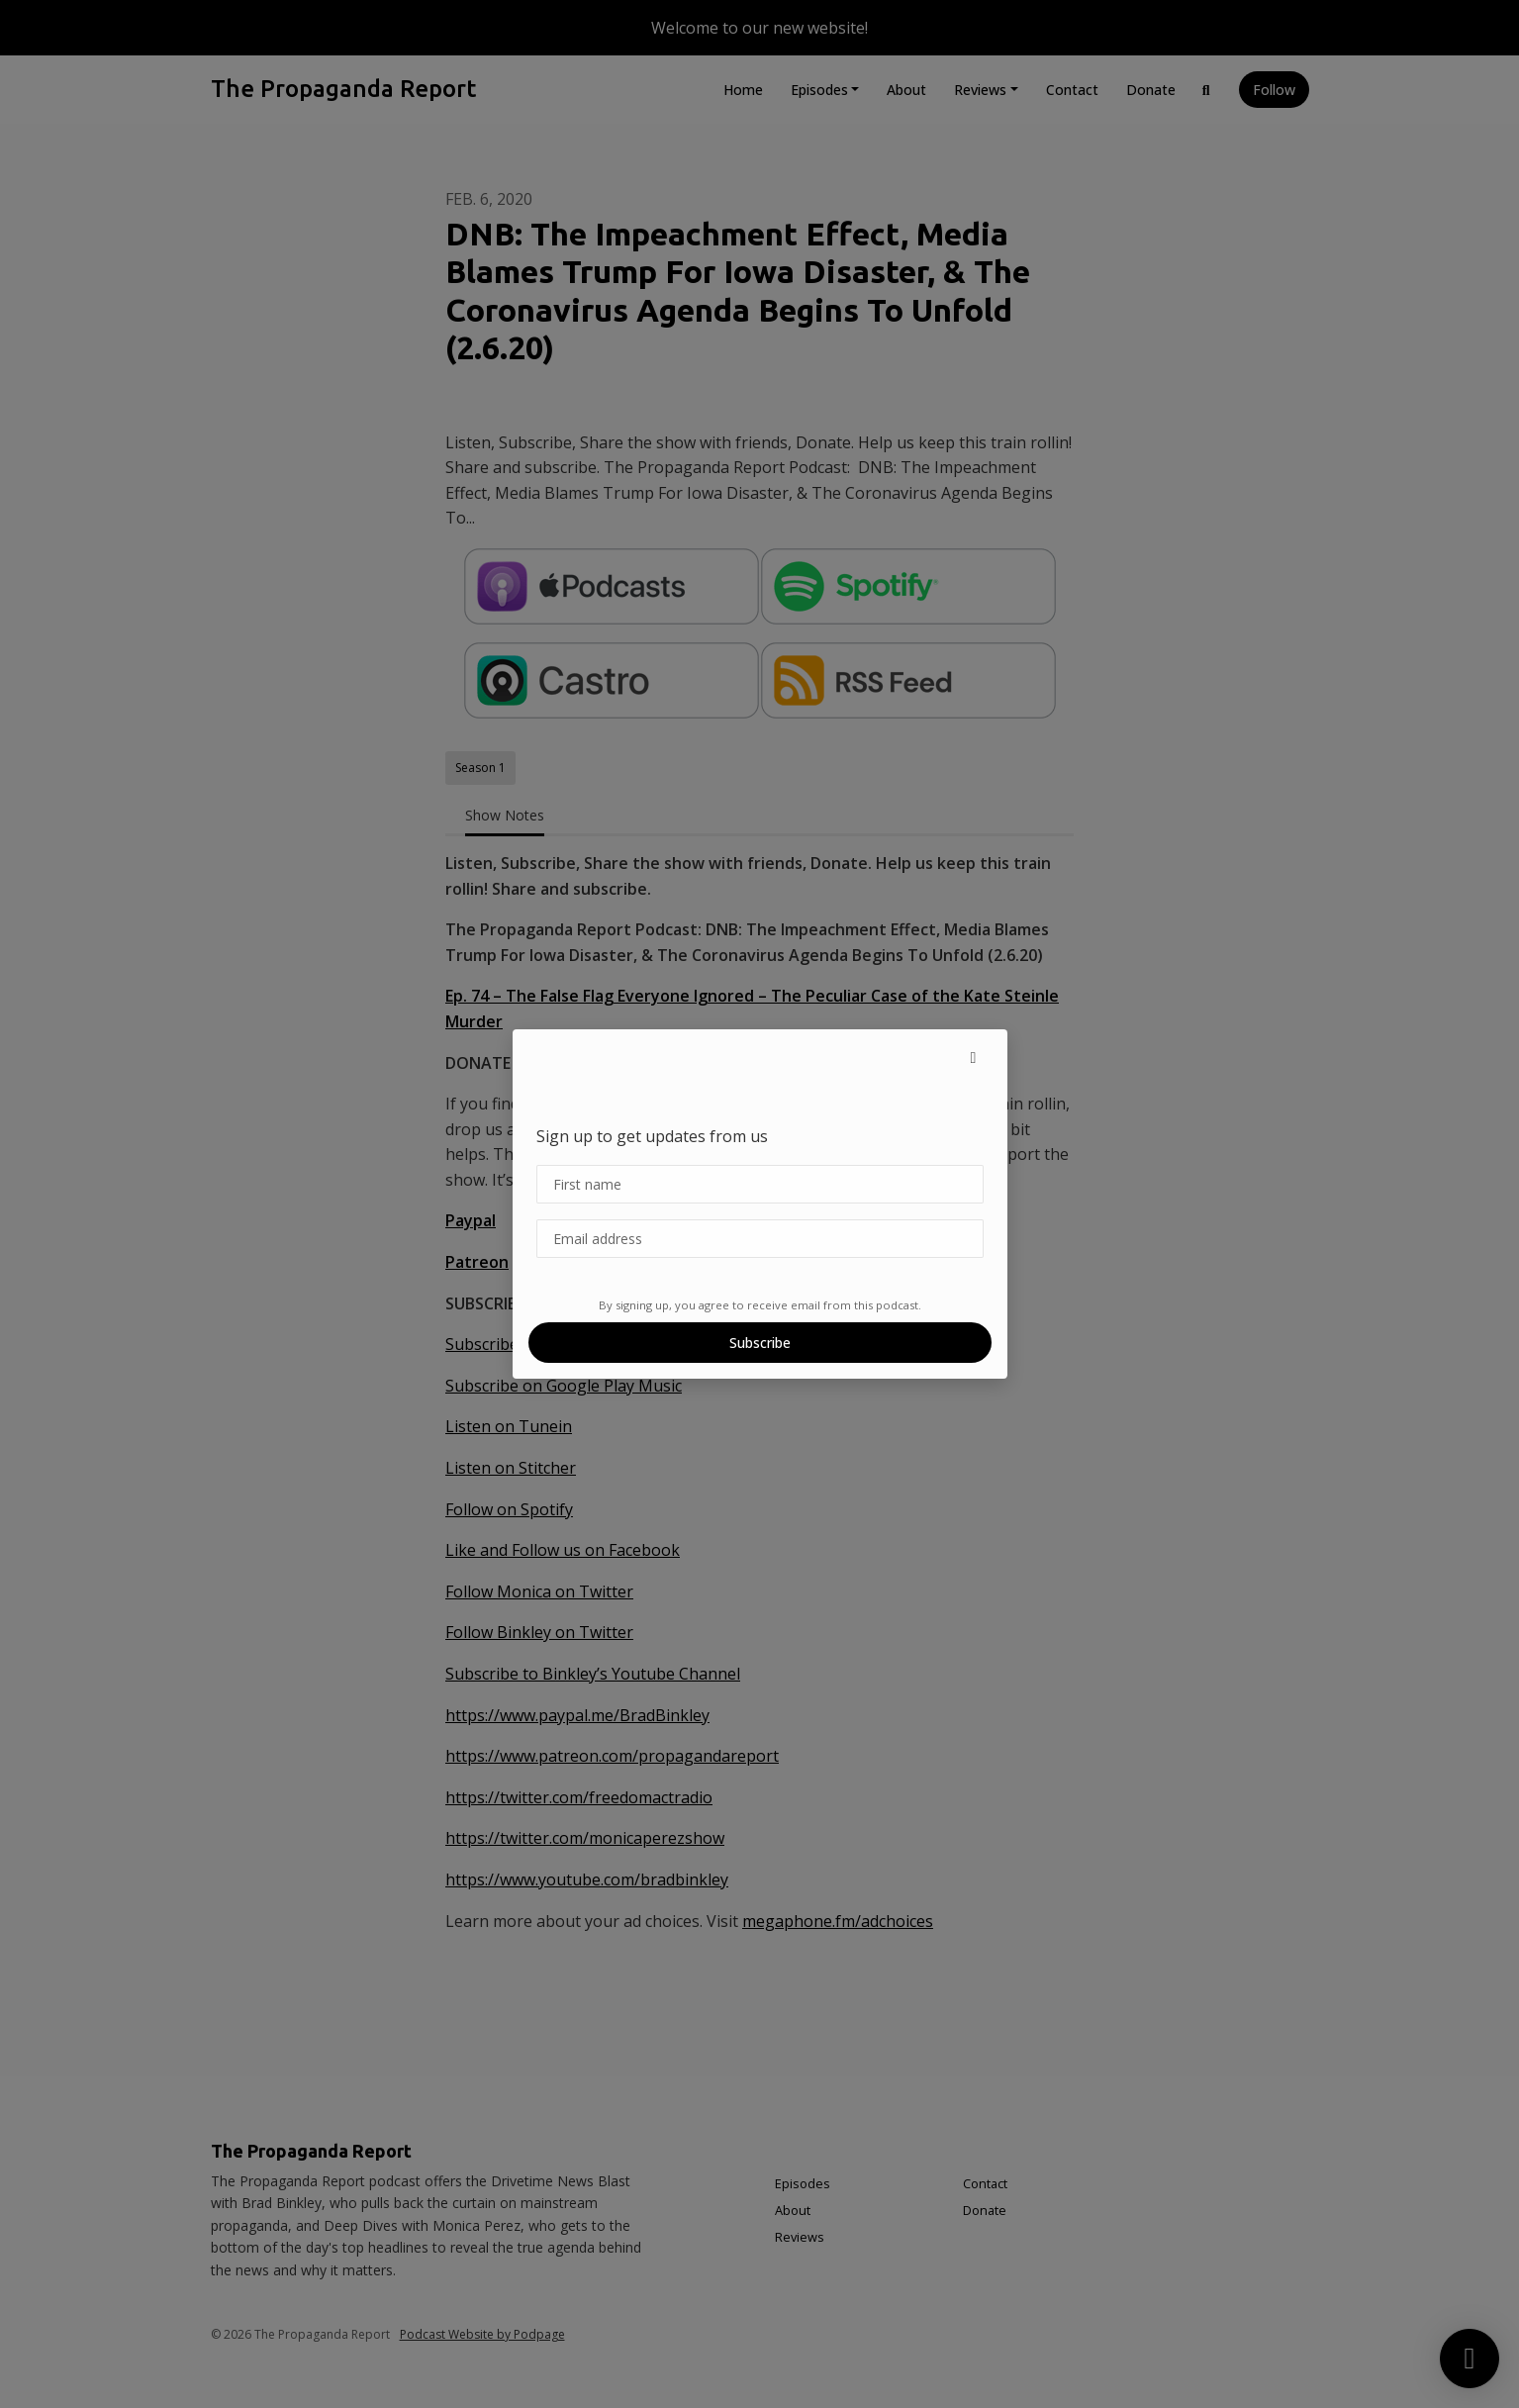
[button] (974, 1057)
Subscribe (760, 1342)
